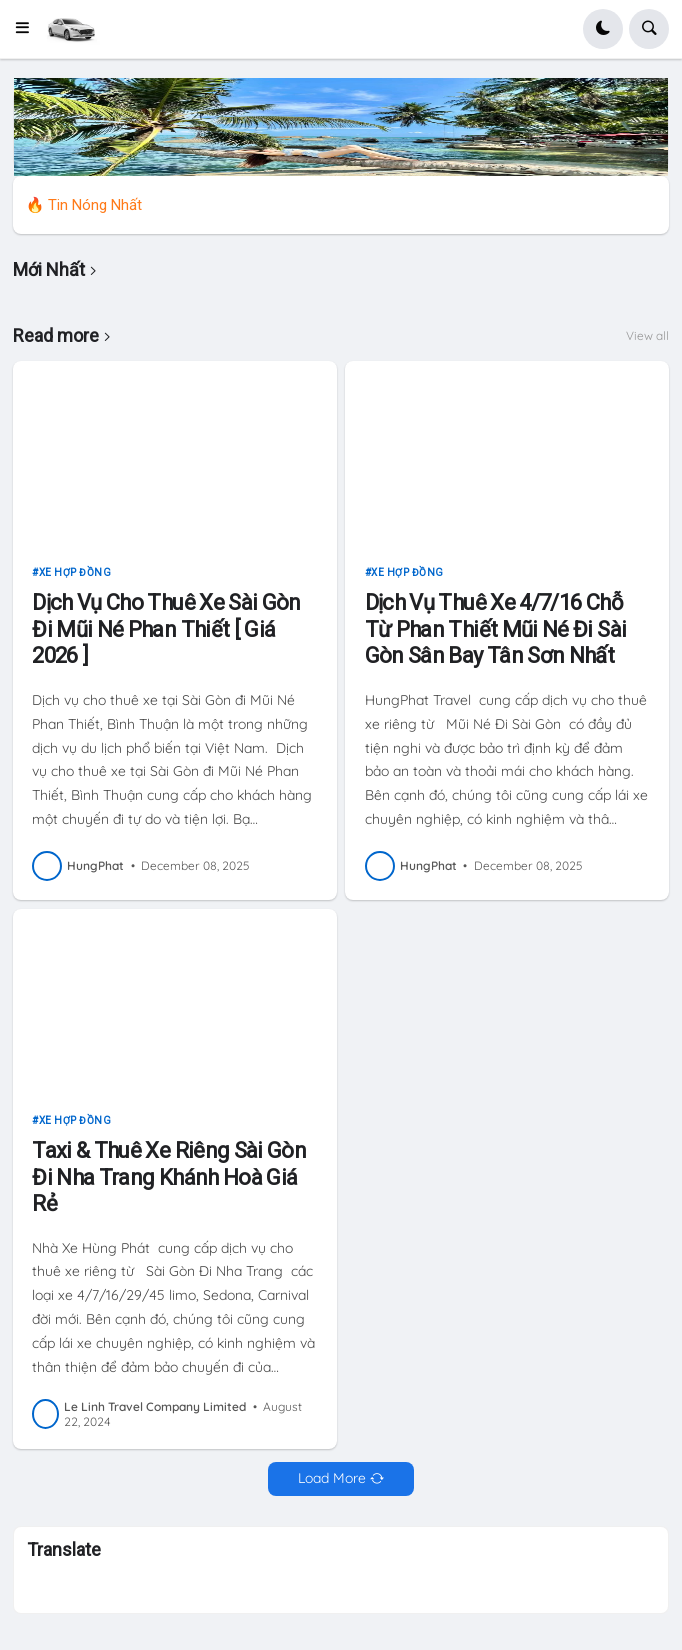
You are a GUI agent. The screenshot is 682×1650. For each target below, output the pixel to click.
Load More (332, 1478)
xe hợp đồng (75, 572)
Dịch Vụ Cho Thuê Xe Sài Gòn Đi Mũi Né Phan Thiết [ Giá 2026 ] (166, 629)
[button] (28, 29)
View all (647, 336)
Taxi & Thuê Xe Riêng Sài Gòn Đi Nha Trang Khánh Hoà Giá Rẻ (169, 1177)
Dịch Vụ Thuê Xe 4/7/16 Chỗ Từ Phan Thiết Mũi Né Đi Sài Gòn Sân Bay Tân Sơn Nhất (496, 629)
